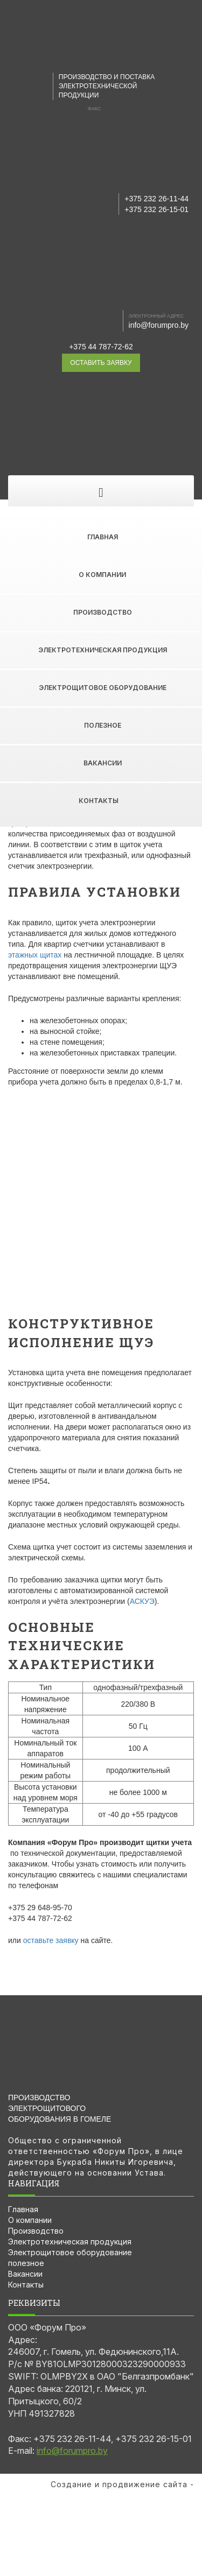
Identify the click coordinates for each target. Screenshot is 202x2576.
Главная (102, 537)
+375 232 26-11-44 (156, 198)
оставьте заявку (51, 1940)
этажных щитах (34, 955)
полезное (102, 725)
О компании (102, 575)
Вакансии (102, 763)
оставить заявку (100, 363)
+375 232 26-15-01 (156, 209)
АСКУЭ (142, 1601)
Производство (102, 612)
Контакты (99, 801)
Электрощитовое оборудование (102, 688)
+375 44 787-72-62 (101, 346)
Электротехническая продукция (102, 650)
